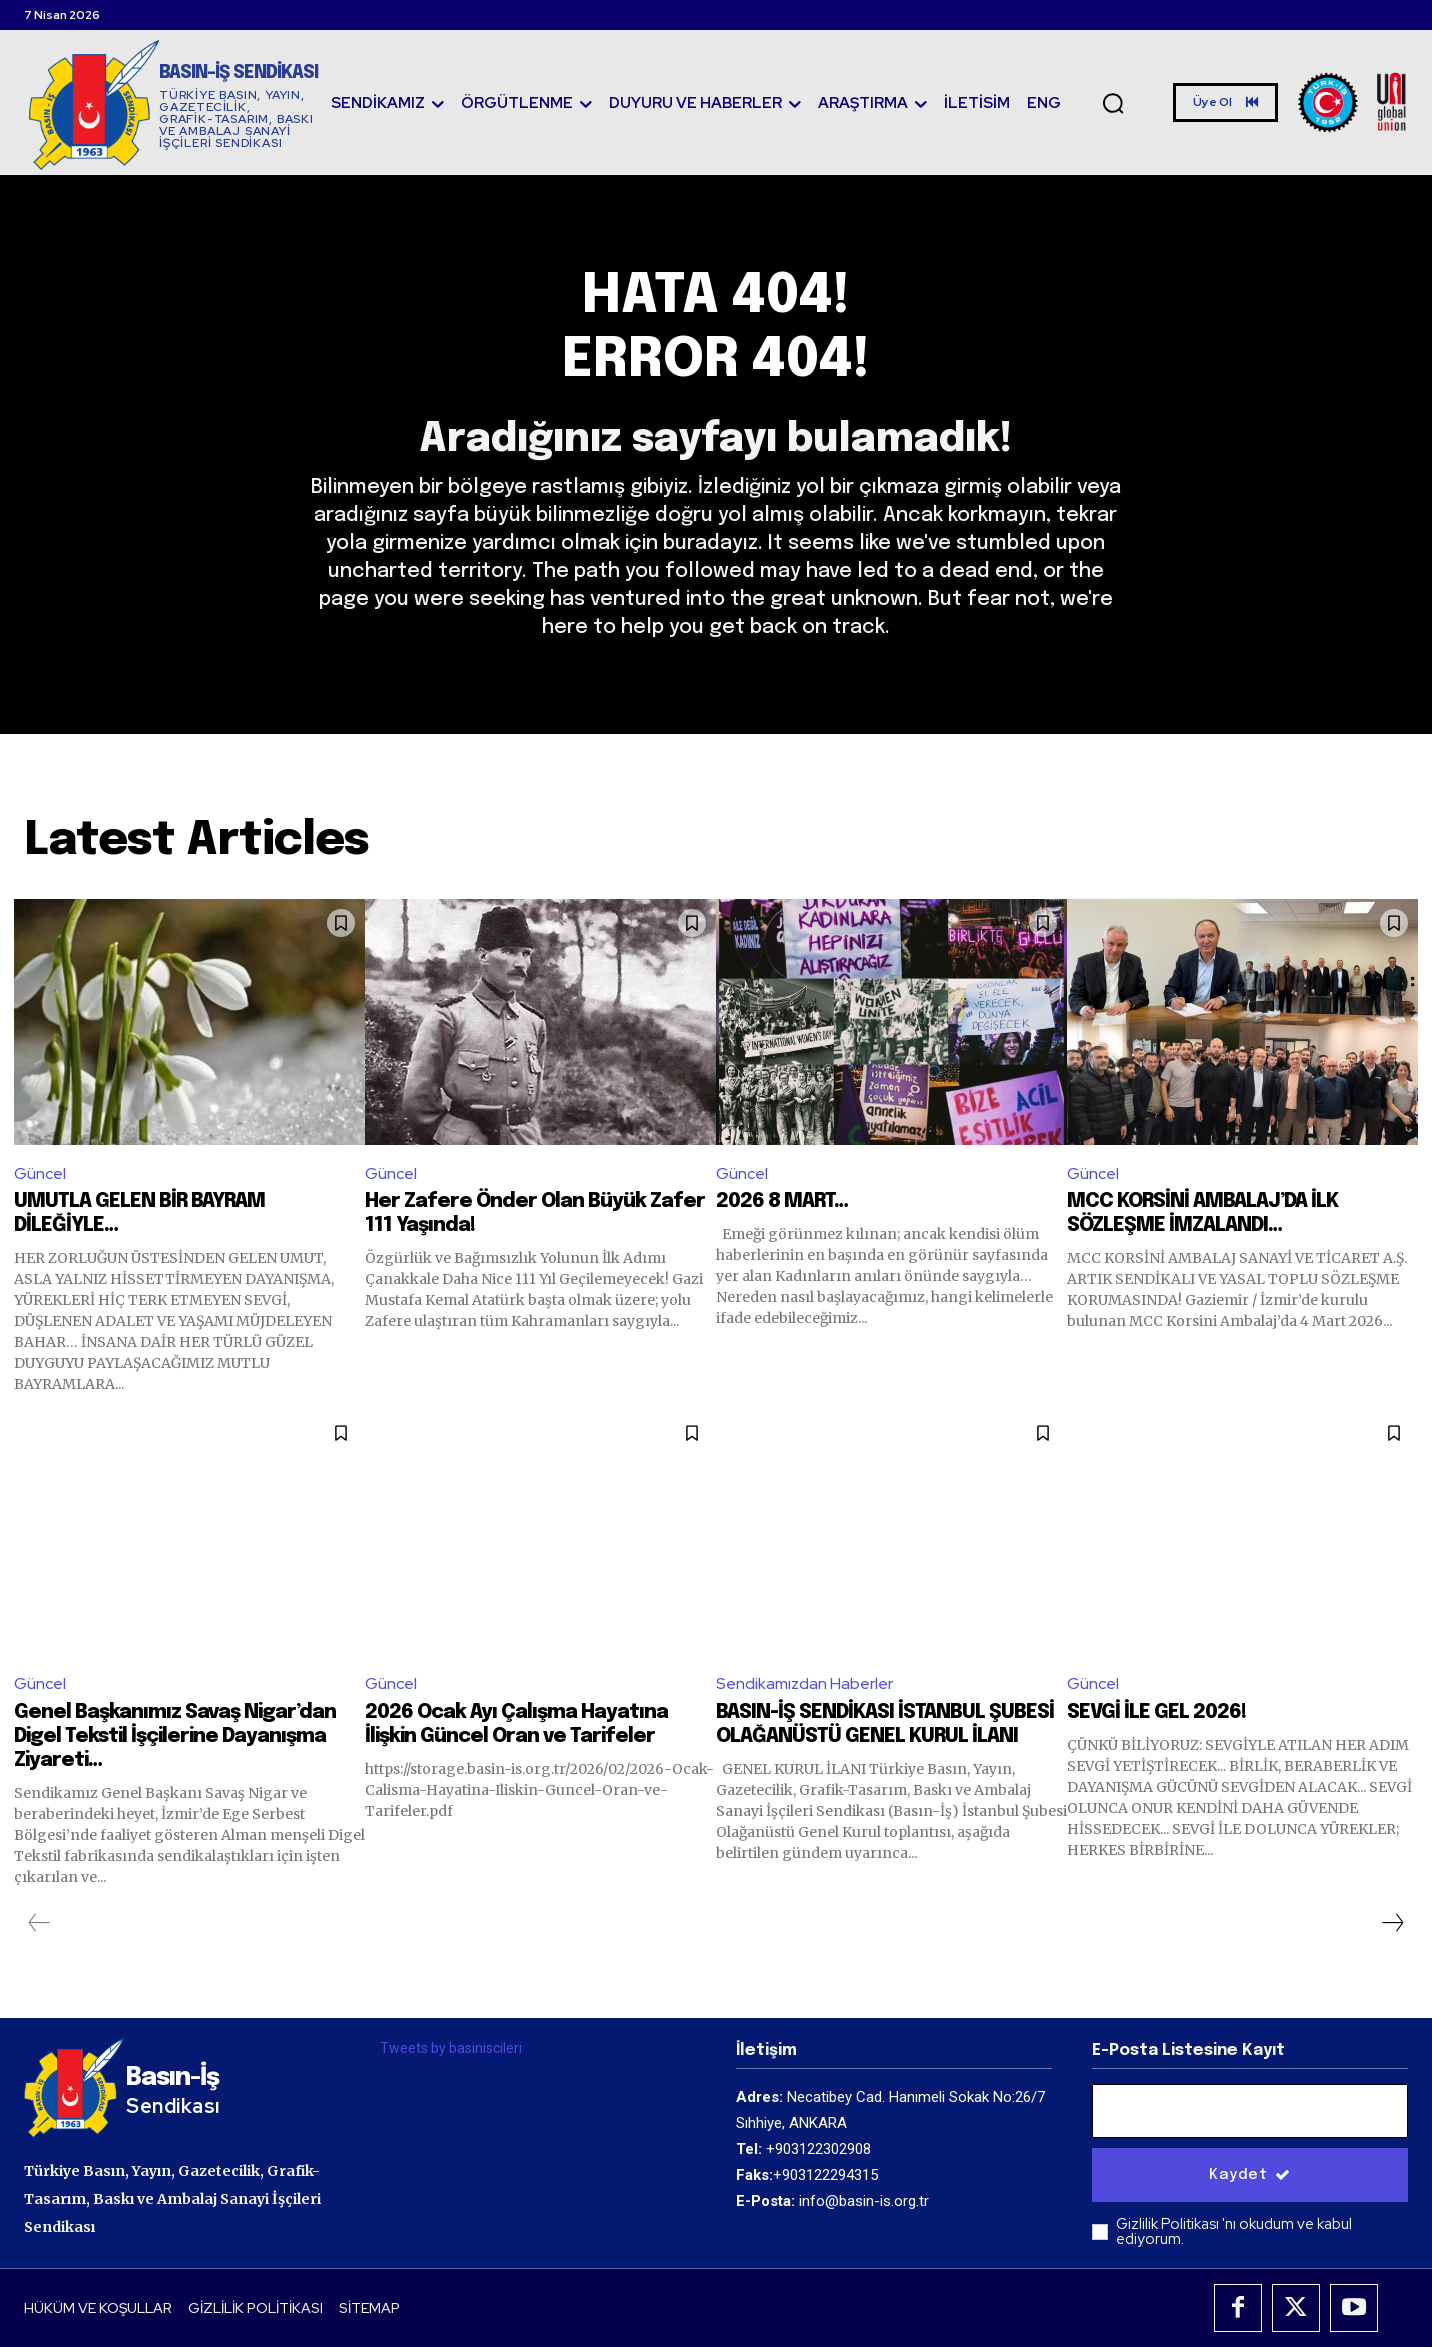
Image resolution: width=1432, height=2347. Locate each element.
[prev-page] (39, 1923)
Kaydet (1250, 2176)
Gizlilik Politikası (1169, 2225)
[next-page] (1392, 1923)
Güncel (40, 1173)
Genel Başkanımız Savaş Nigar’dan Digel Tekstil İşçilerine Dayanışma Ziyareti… (175, 1736)
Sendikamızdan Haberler (804, 1683)
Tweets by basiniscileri (451, 2048)
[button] (1113, 103)
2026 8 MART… (782, 1202)
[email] (1250, 2112)
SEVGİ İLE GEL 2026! (1156, 1712)
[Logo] (173, 104)
